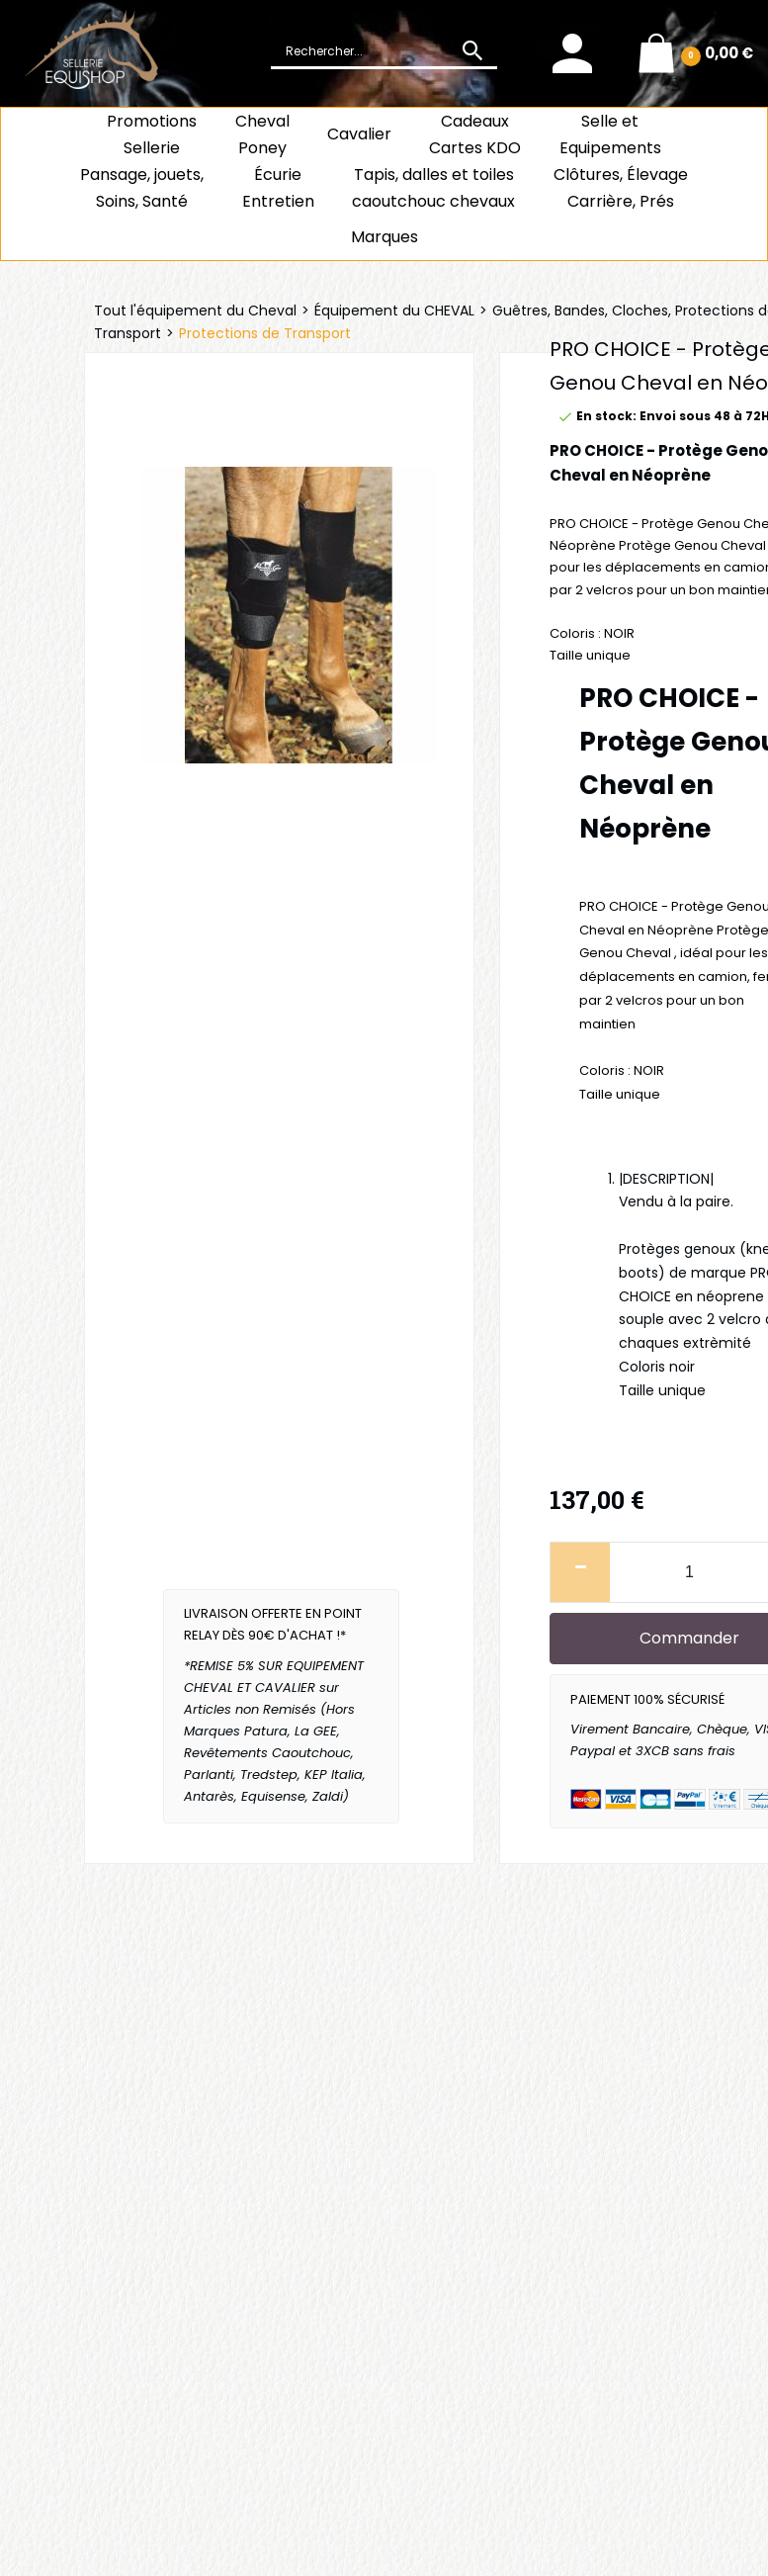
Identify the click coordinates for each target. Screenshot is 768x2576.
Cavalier (359, 134)
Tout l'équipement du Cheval (195, 310)
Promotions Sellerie (152, 134)
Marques (384, 236)
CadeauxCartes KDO (475, 134)
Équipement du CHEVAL (394, 310)
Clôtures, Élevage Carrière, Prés (621, 188)
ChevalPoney (262, 134)
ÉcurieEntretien (278, 188)
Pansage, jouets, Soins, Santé (142, 188)
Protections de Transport (265, 333)
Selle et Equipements (610, 134)
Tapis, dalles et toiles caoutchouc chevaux (433, 188)
